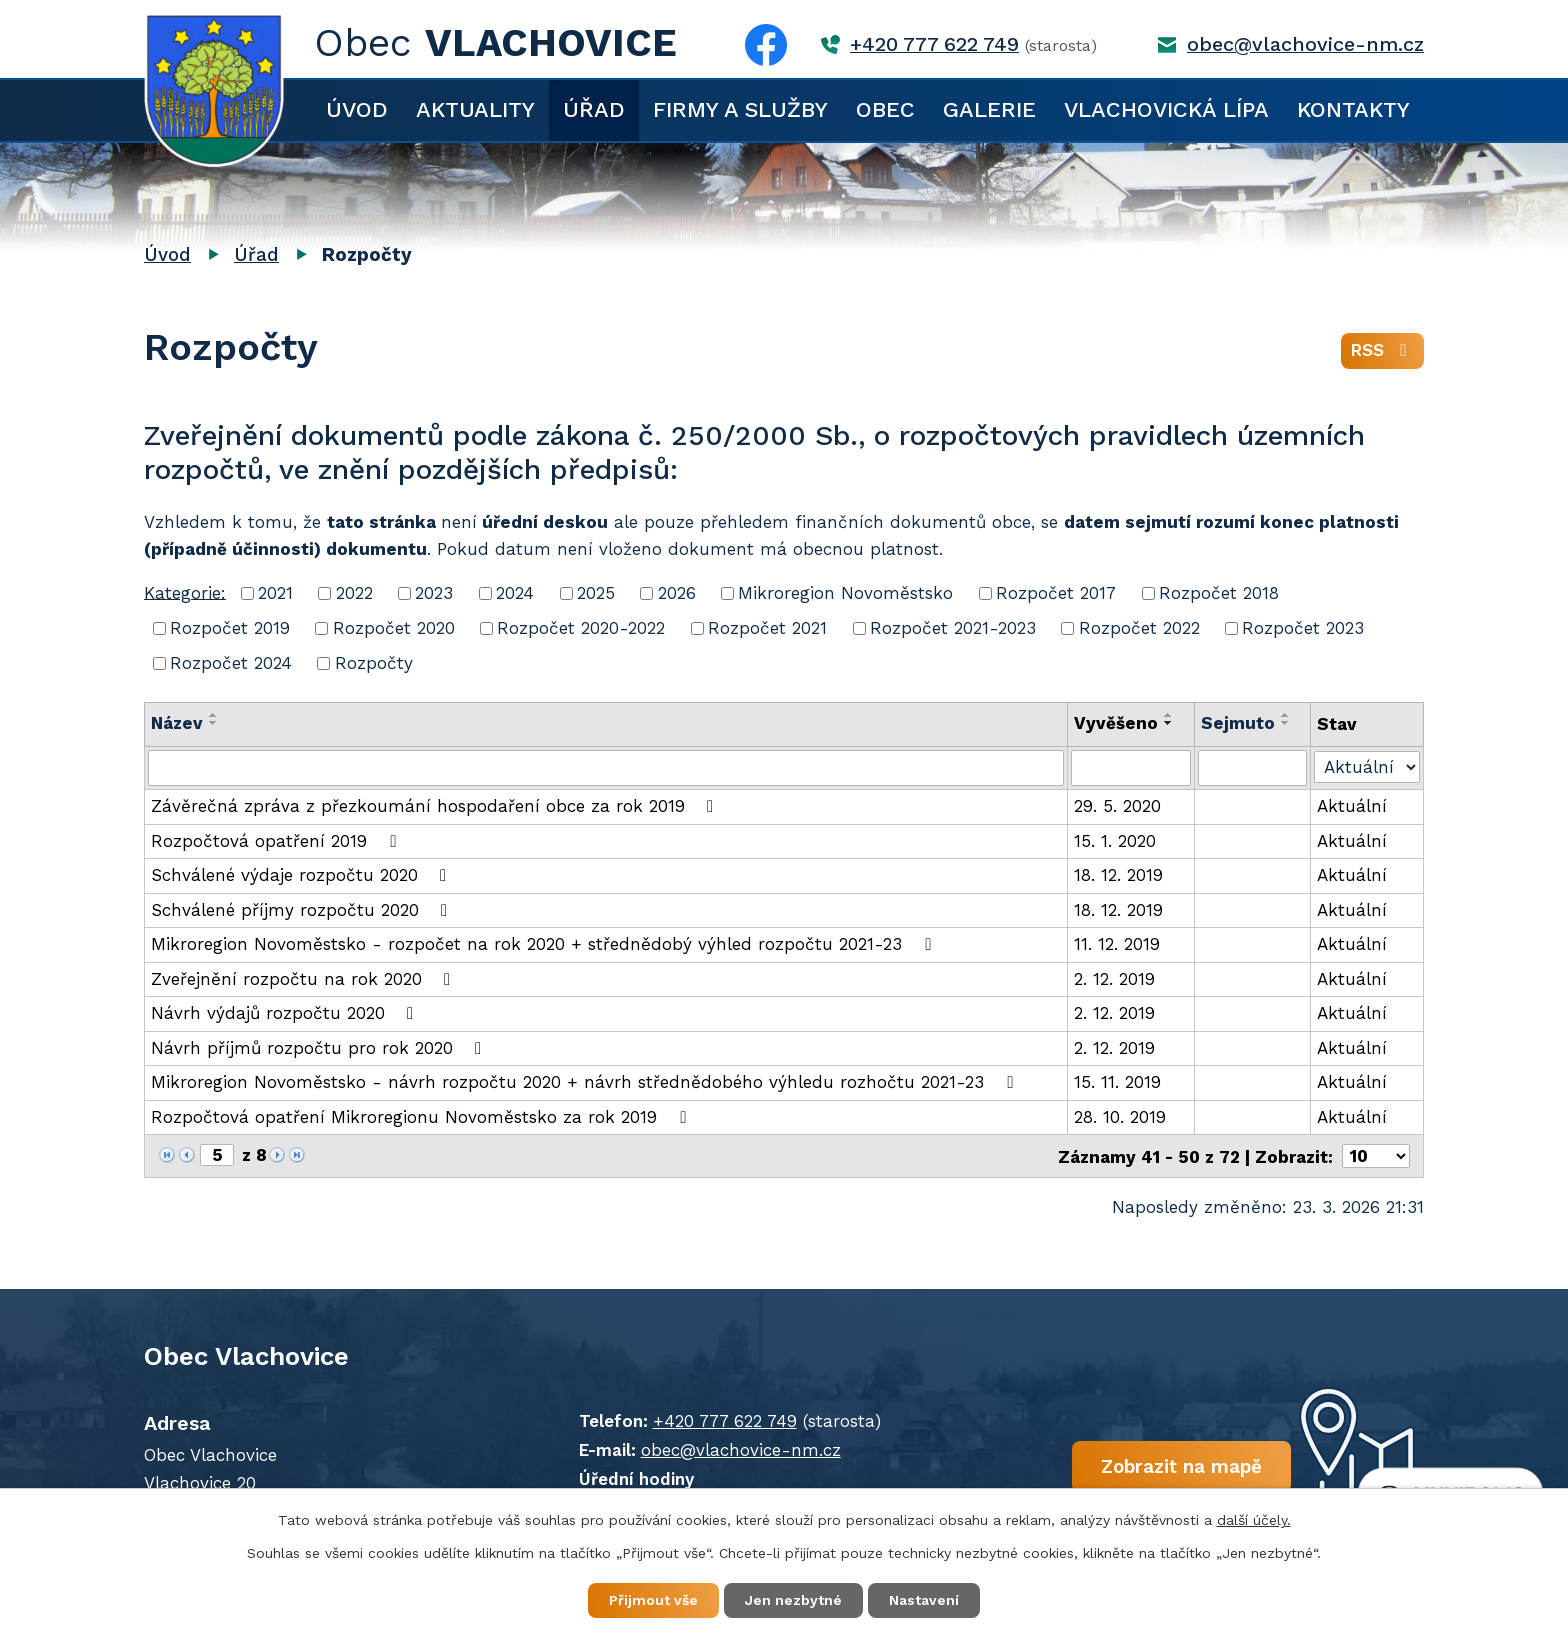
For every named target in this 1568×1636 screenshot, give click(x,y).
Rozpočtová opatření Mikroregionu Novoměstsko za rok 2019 (422, 1117)
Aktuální (1352, 806)
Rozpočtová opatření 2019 (277, 841)
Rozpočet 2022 (1139, 628)
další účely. (1254, 1520)
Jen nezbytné (793, 1600)
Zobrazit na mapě (1181, 1465)
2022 (354, 593)
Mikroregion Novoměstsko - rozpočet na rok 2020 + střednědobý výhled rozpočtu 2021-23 (544, 944)
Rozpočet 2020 (394, 628)
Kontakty (1353, 109)
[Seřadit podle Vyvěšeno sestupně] (1169, 723)
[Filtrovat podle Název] (606, 768)
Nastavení (924, 1600)
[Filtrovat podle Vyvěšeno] (1131, 768)
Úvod (357, 109)
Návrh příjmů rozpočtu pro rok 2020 (320, 1048)
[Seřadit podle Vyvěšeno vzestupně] (1169, 715)
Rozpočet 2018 (1219, 593)
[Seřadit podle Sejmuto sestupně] (1286, 723)
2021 (275, 593)
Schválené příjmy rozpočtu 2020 (303, 910)
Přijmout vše (653, 1600)
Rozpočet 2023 (1303, 628)
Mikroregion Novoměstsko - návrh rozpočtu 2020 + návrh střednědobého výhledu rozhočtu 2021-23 (585, 1082)
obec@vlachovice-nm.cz (1305, 44)
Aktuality (475, 109)
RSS (1382, 350)
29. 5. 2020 (1117, 806)
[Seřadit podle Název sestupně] (214, 723)
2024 (515, 593)
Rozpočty (374, 663)
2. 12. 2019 (1114, 979)
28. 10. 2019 (1120, 1117)
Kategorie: (185, 592)
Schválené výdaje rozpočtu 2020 (302, 875)
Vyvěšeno (1116, 723)
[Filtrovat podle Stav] (1367, 766)
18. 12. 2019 (1118, 875)
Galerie (989, 109)
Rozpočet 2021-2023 (953, 628)
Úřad (594, 109)
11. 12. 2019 (1117, 944)
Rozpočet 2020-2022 (581, 628)
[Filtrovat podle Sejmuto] (1252, 768)
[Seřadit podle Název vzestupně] (214, 715)
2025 (596, 593)
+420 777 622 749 (934, 44)
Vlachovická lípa (1166, 109)
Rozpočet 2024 (231, 663)
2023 (434, 593)
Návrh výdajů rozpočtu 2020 (286, 1013)
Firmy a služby (740, 109)
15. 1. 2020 (1115, 841)
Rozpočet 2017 (1056, 593)
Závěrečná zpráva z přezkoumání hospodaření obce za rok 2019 (436, 806)
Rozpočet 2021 (767, 628)
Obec (885, 109)
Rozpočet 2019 (230, 628)
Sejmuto (1238, 723)
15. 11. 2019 (1117, 1082)
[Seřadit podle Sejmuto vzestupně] (1286, 715)
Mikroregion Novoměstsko (845, 593)
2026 (677, 593)
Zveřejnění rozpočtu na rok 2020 (304, 979)
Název (177, 723)
